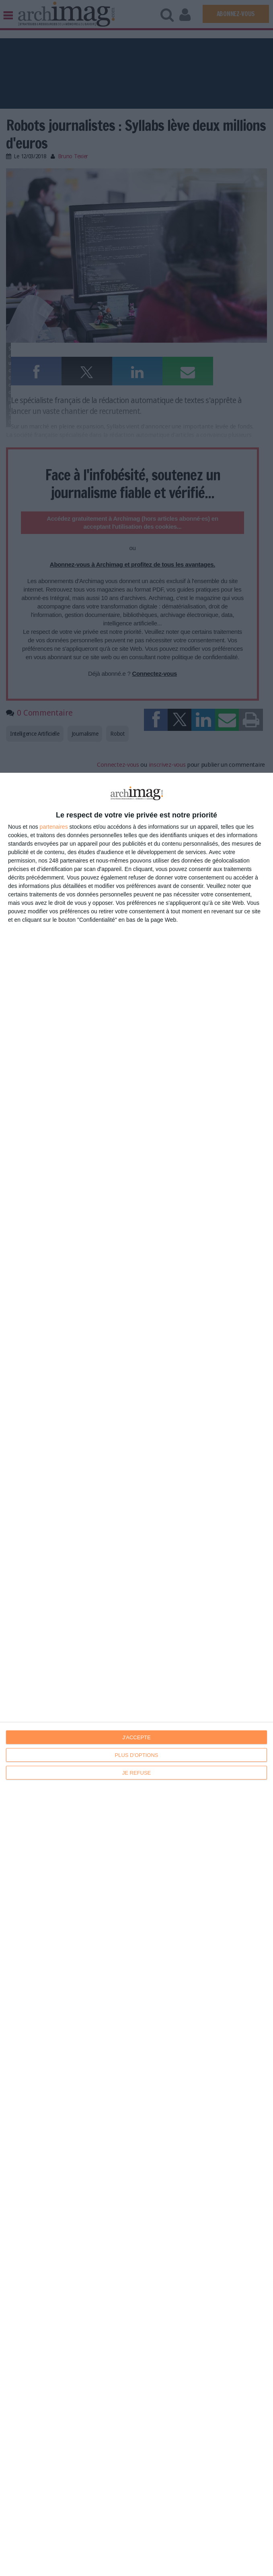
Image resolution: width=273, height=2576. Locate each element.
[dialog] (136, 1674)
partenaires (54, 827)
